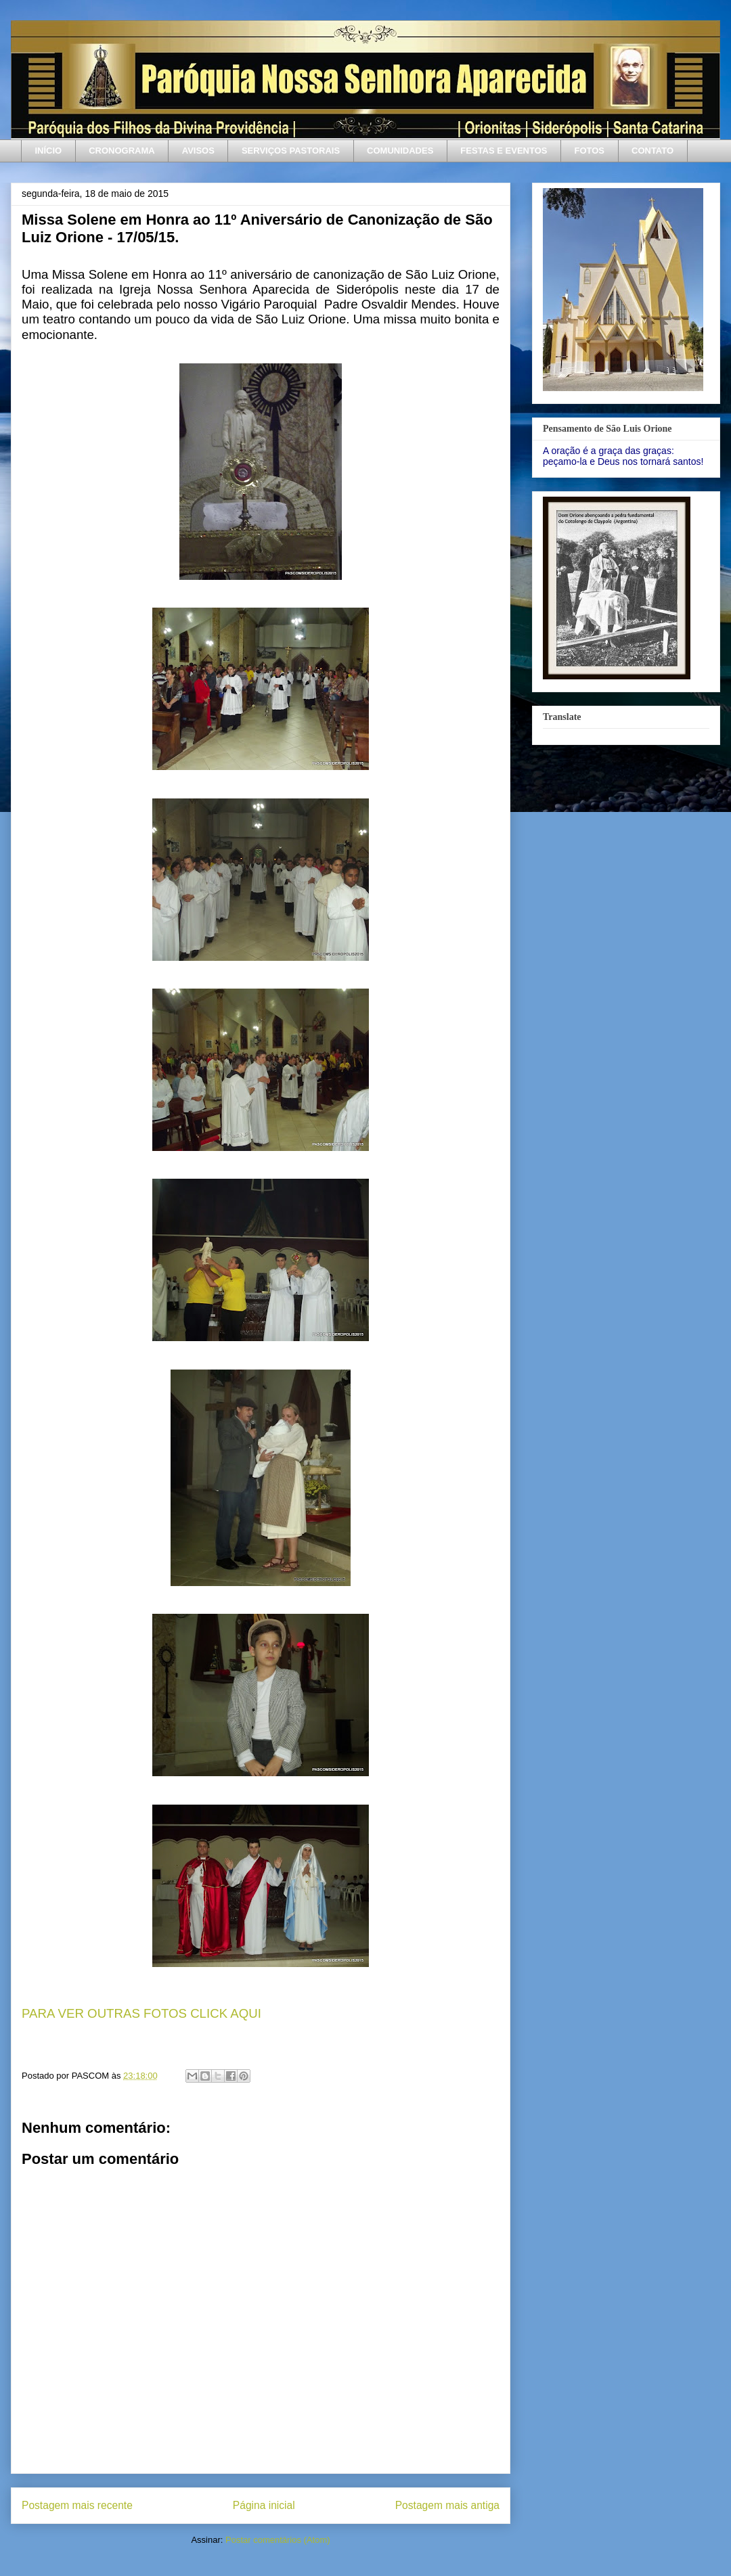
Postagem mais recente (77, 2505)
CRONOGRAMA (122, 150)
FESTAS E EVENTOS (503, 150)
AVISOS (198, 150)
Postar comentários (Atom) (277, 2540)
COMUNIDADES (400, 150)
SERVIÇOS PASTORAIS (291, 150)
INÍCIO (48, 150)
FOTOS (589, 150)
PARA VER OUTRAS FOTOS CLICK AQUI (141, 2013)
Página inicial (264, 2505)
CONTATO (652, 150)
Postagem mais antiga (447, 2505)
